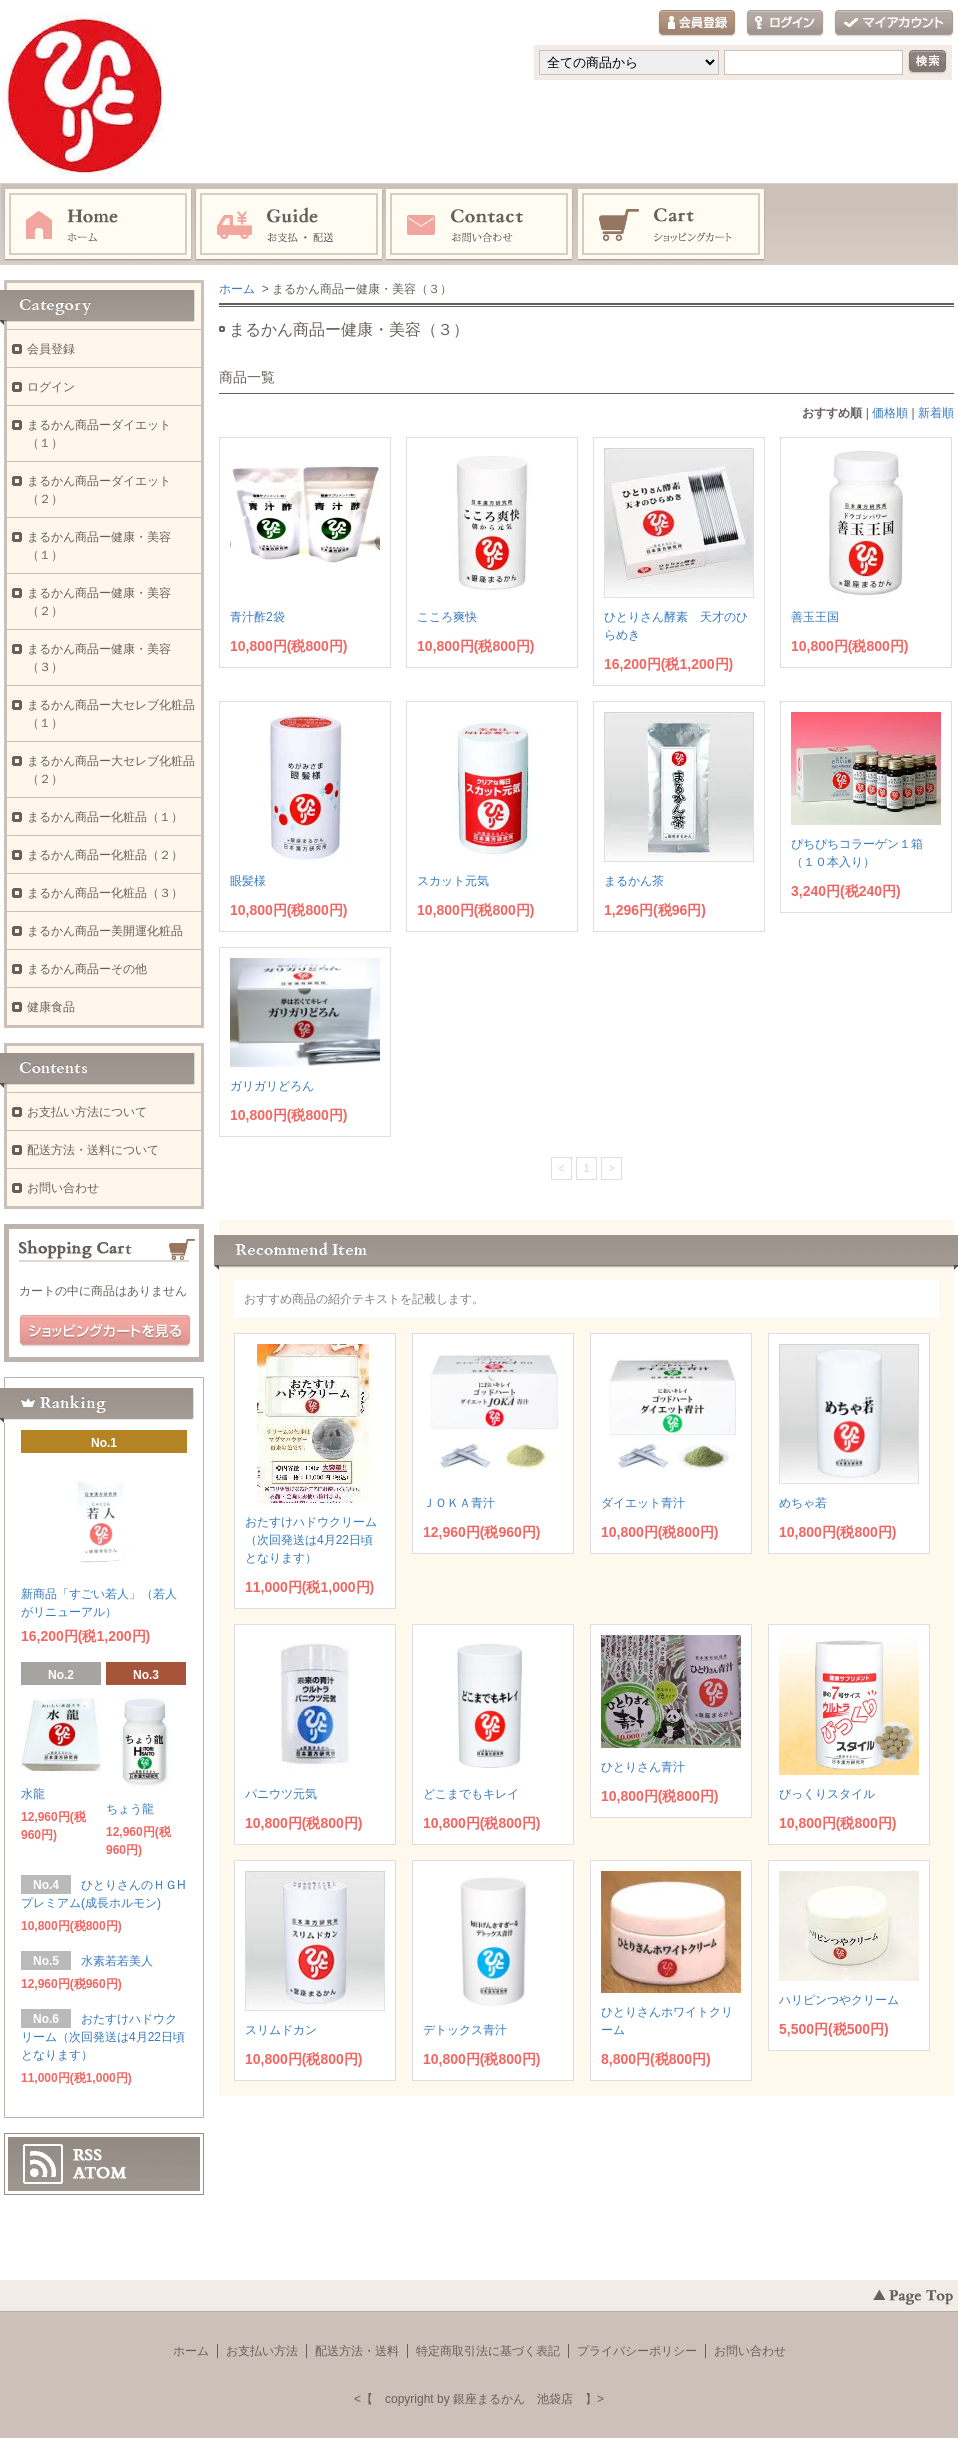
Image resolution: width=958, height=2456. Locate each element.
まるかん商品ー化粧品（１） (105, 817)
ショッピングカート (672, 225)
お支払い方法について (87, 1112)
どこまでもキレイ (471, 1794)
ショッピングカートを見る (105, 1331)
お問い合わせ (480, 225)
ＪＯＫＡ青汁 (459, 1503)
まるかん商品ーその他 (87, 969)
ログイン (785, 23)
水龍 (33, 1794)
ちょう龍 (130, 1809)
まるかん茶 (634, 881)
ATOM (100, 2173)
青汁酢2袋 (257, 617)
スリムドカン (281, 2030)
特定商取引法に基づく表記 (488, 2351)
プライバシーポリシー (637, 2351)
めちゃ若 (803, 1503)
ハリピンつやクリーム (839, 2000)
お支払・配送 (289, 225)
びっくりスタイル (827, 1794)
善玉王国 (815, 617)
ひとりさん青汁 (643, 1767)
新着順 (936, 413)
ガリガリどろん (272, 1086)
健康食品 (51, 1007)
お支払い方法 (262, 2351)
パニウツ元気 (281, 1794)
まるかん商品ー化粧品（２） (105, 855)
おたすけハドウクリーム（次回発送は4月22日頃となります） (311, 1540)
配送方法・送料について (93, 1150)
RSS (87, 2155)
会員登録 (697, 23)
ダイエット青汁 (643, 1503)
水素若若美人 (123, 1961)
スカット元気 (453, 881)
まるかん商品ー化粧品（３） (105, 893)
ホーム (98, 225)
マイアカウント (894, 23)
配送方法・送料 (357, 2351)
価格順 (890, 413)
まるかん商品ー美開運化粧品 (105, 931)
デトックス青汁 (465, 2030)
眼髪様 (248, 881)
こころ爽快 (447, 617)
